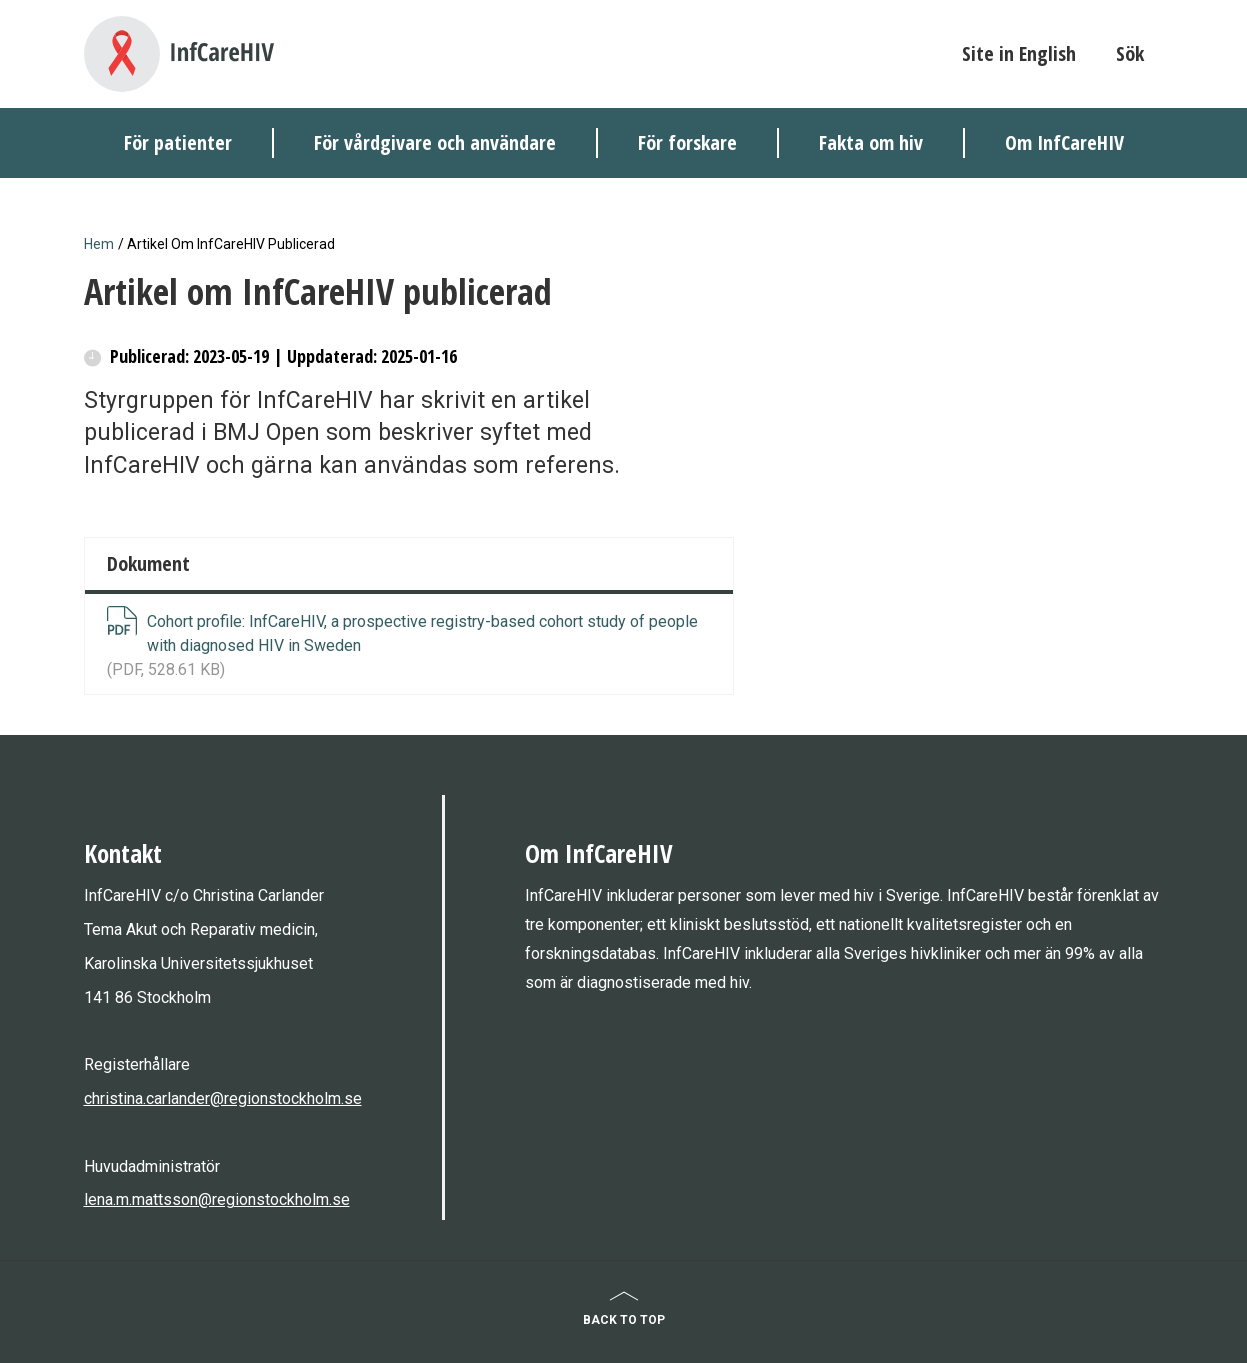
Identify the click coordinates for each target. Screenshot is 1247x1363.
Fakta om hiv (871, 142)
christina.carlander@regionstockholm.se (223, 1098)
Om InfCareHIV (1064, 142)
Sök (1130, 53)
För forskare (687, 142)
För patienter (178, 142)
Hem (99, 244)
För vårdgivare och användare (435, 142)
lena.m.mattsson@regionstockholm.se (217, 1199)
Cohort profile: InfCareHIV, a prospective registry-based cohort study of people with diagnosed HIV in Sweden (422, 633)
